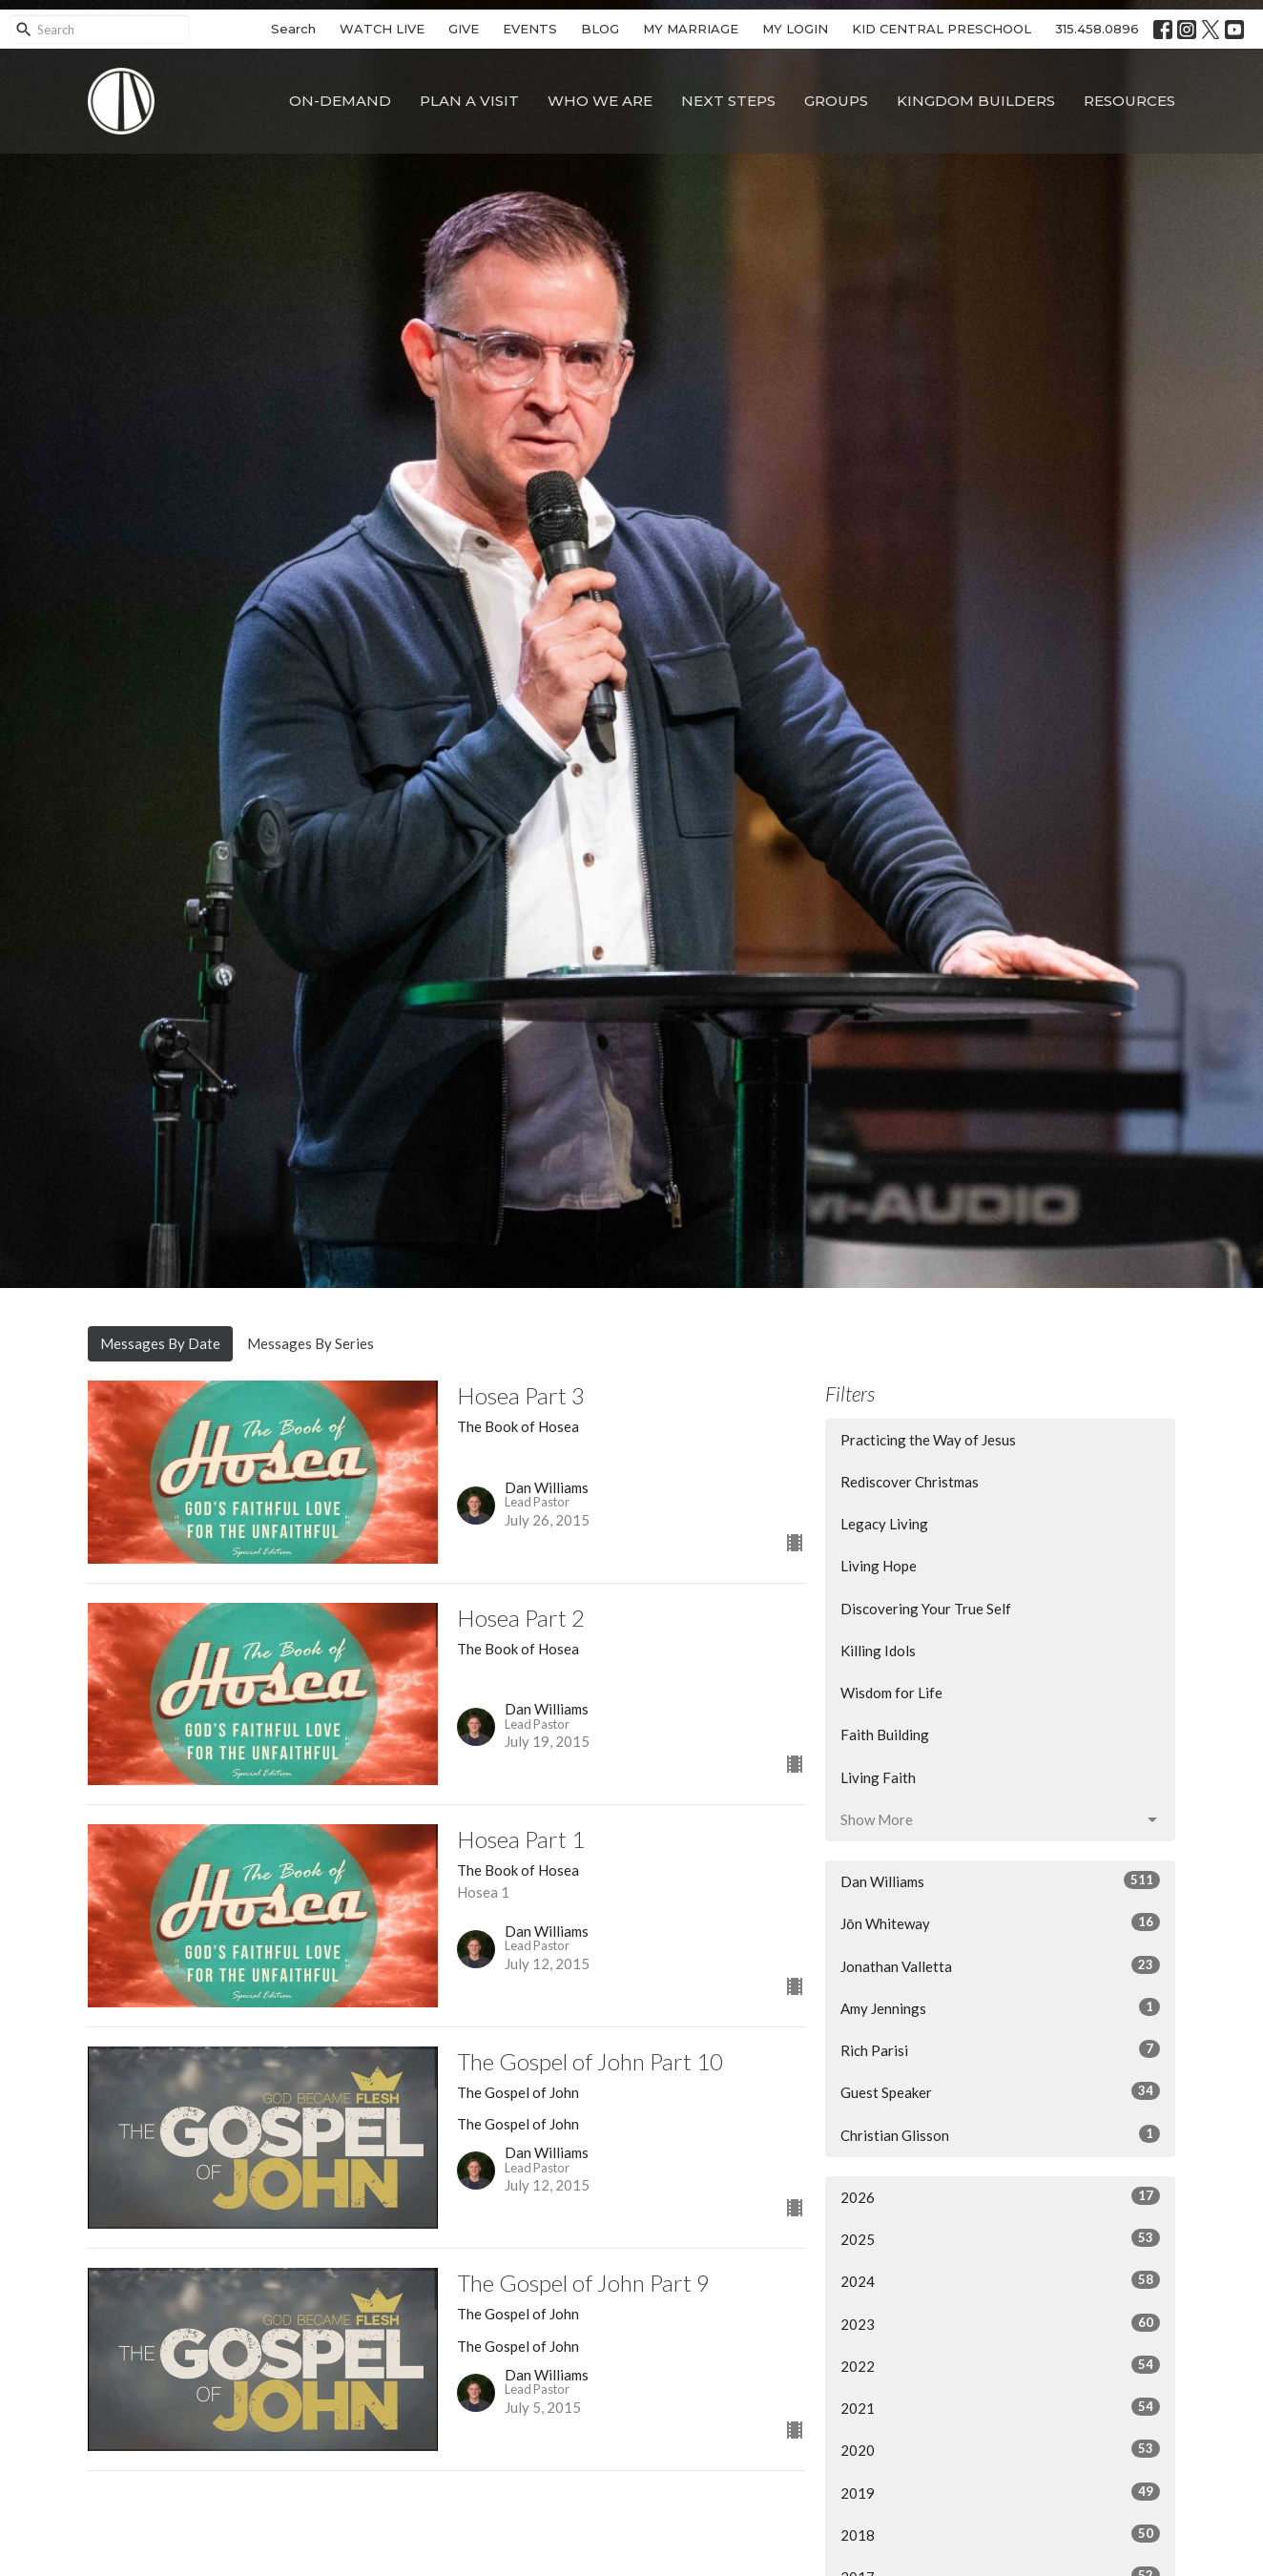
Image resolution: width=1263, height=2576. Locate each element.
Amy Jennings (1000, 2007)
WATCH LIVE (382, 28)
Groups (836, 101)
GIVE (463, 28)
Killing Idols (878, 1650)
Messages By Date (160, 1343)
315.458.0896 (1097, 28)
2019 (1000, 2492)
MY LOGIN (795, 28)
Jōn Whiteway (1000, 1922)
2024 (1000, 2280)
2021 (1000, 2407)
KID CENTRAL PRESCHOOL (941, 28)
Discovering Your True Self (925, 1608)
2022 (1000, 2365)
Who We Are (600, 101)
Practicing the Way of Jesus (928, 1439)
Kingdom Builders (976, 101)
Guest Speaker (1000, 2091)
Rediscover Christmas (909, 1481)
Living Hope (878, 1565)
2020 (1000, 2449)
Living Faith (878, 1777)
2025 (1000, 2238)
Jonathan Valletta (1000, 1965)
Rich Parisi (1000, 2049)
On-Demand (340, 101)
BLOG (600, 28)
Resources (1129, 101)
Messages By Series (310, 1343)
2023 (1000, 2323)
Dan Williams (1000, 1880)
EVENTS (530, 28)
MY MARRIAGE (690, 28)
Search (293, 28)
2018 (1000, 2534)
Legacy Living (884, 1523)
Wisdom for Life (891, 1692)
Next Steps (728, 101)
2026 (1000, 2196)
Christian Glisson (1000, 2134)
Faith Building (884, 1734)
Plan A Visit (469, 101)
